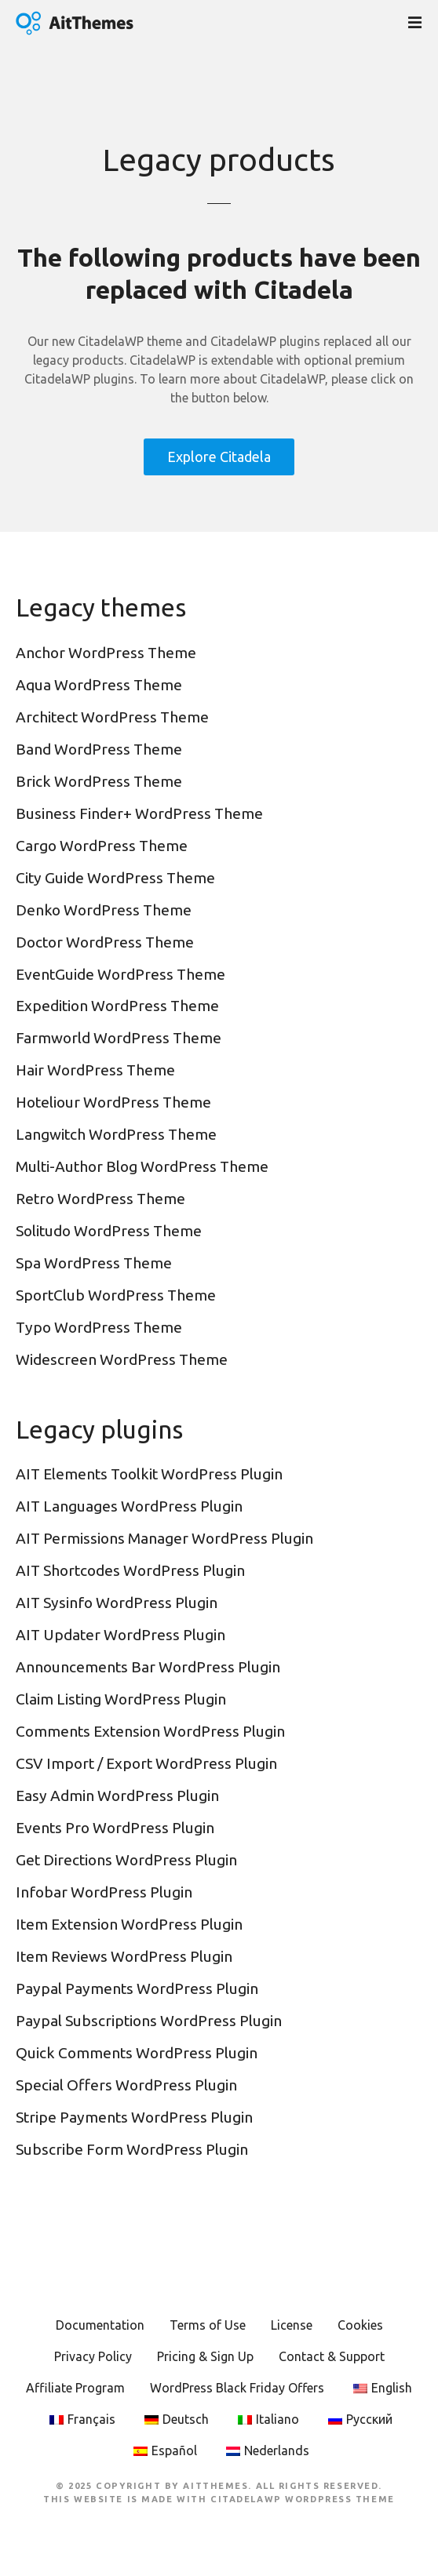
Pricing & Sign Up (205, 2356)
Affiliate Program (75, 2388)
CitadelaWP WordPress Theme (302, 2499)
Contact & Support (332, 2356)
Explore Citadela (219, 456)
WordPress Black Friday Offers (237, 2388)
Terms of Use (208, 2325)
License (291, 2325)
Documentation (100, 2325)
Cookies (360, 2325)
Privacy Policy (93, 2356)
